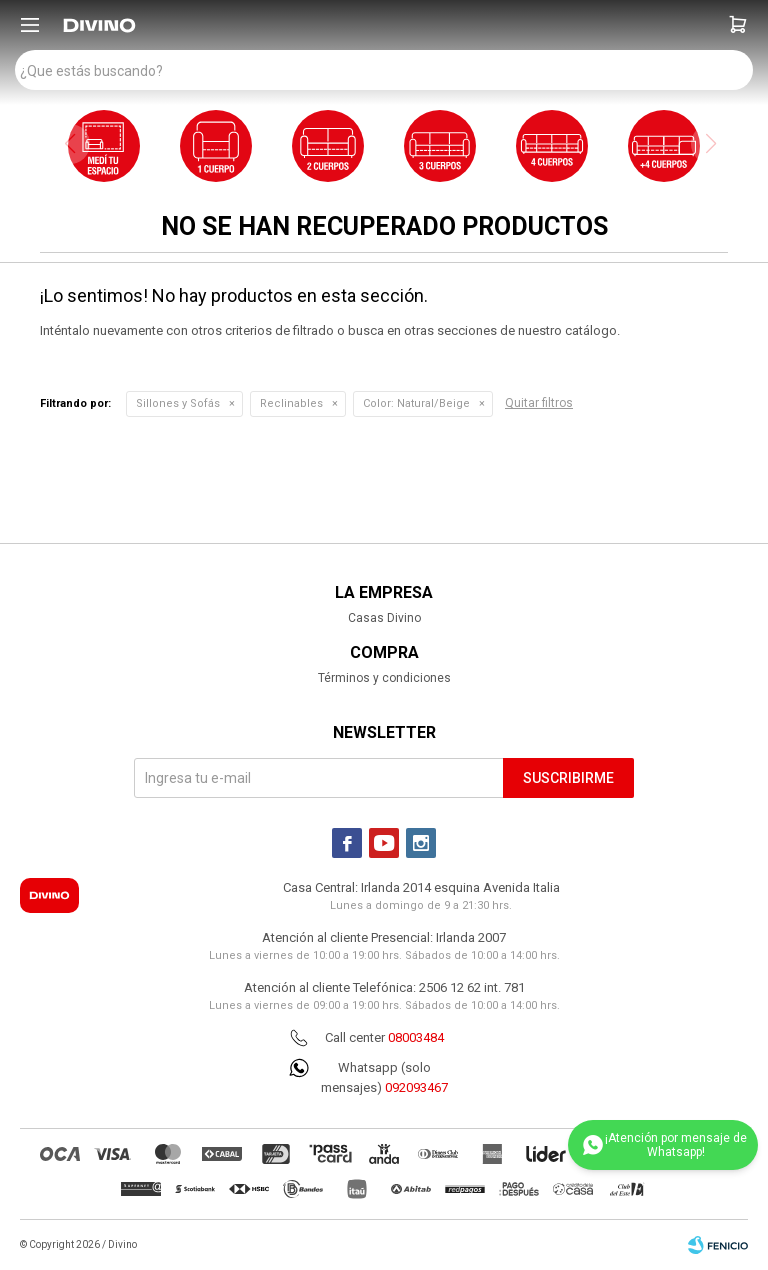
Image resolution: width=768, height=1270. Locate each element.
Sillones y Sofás (178, 403)
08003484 (416, 1037)
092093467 (416, 1087)
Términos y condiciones (384, 678)
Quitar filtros (539, 403)
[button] (738, 25)
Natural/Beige (416, 403)
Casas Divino (384, 618)
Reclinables (291, 403)
